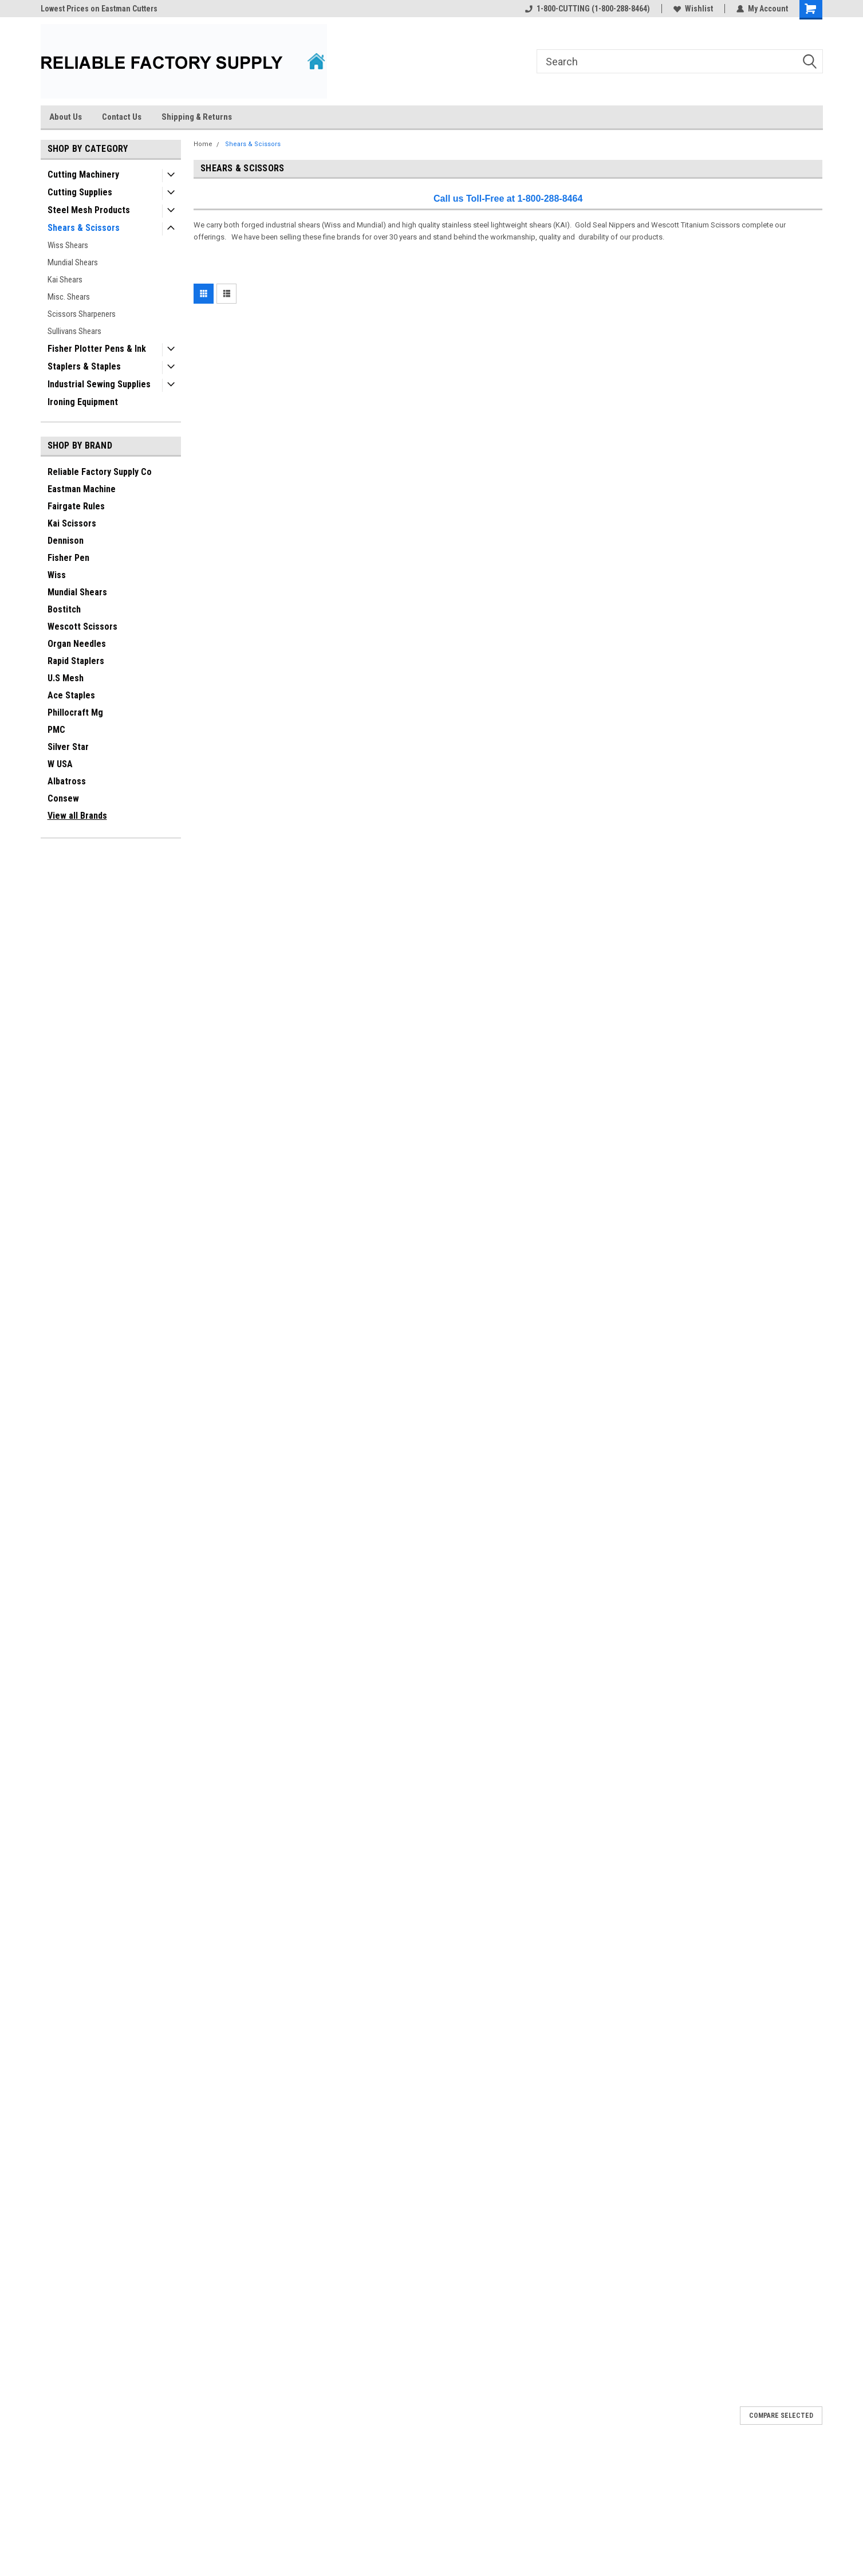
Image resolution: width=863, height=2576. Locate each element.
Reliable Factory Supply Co (100, 471)
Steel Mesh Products (89, 210)
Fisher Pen (68, 557)
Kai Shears (65, 279)
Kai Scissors (72, 523)
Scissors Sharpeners (82, 314)
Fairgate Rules (76, 506)
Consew (63, 798)
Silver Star (68, 746)
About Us (65, 117)
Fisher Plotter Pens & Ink (97, 348)
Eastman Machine (82, 489)
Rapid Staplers (76, 660)
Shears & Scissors (84, 227)
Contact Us (121, 117)
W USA (60, 764)
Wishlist (693, 8)
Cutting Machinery (83, 174)
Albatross (67, 781)
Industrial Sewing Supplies (99, 384)
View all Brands (77, 815)
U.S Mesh (66, 678)
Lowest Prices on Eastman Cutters (99, 8)
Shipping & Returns (196, 117)
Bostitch (64, 609)
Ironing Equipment (83, 401)
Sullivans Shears (74, 331)
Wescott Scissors (82, 626)
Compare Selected (781, 2416)
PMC (56, 729)
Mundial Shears (73, 262)
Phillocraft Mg (75, 712)
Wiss (57, 575)
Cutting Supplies (80, 192)
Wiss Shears (68, 245)
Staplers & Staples (84, 366)
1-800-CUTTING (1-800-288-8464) (587, 8)
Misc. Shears (69, 297)
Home (203, 144)
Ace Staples (71, 695)
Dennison (66, 540)
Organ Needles (77, 643)
